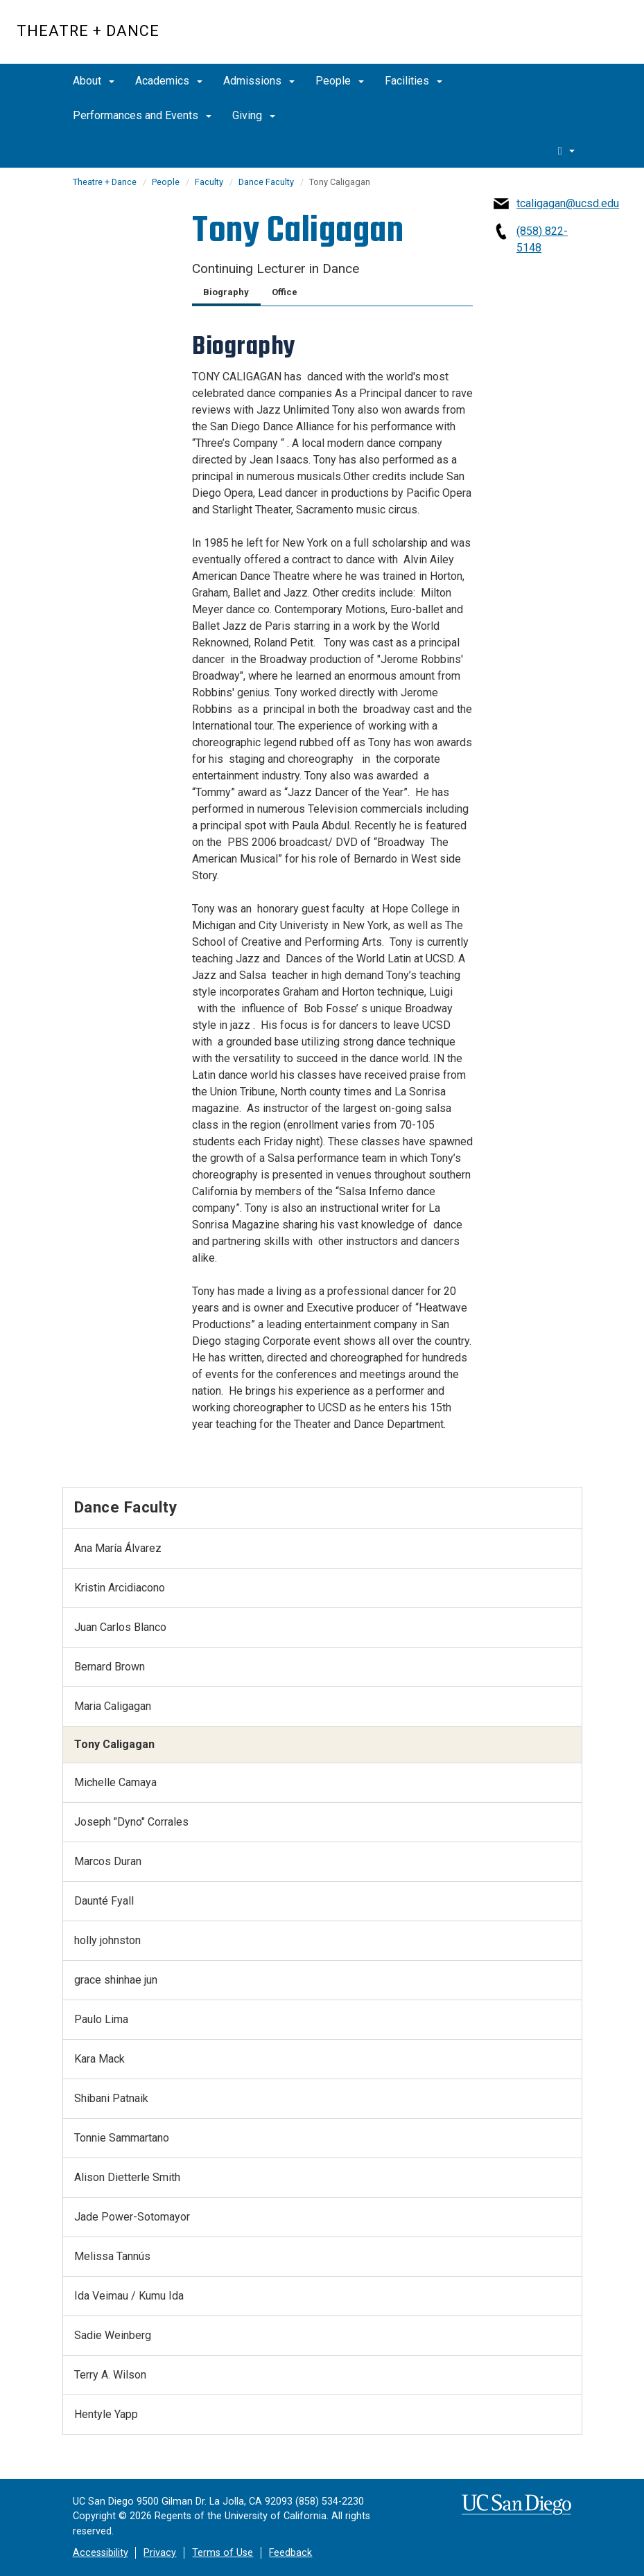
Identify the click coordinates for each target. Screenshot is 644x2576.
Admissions (259, 80)
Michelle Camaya (115, 1782)
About (93, 80)
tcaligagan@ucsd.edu (567, 203)
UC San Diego (548, 39)
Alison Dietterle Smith (127, 2177)
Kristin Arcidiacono (119, 1587)
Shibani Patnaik (111, 2098)
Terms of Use (222, 2553)
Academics (168, 80)
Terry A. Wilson (110, 2374)
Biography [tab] (226, 292)
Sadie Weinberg (112, 2335)
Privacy (159, 2553)
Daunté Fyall (104, 1900)
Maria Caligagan (112, 1706)
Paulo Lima (101, 2019)
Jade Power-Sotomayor (132, 2216)
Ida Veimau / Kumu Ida (129, 2295)
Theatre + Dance (88, 30)
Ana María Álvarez (118, 1548)
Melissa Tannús (112, 2256)
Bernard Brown (109, 1666)
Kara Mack (99, 2058)
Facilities (413, 80)
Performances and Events (142, 115)
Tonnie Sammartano (121, 2137)
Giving (253, 115)
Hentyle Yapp (106, 2414)
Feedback (290, 2553)
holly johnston (107, 1940)
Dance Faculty (266, 182)
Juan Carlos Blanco (120, 1627)
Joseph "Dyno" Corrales (131, 1821)
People (339, 80)
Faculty (209, 182)
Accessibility (100, 2553)
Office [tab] (284, 292)
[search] (566, 150)
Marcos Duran (107, 1861)
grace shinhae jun (115, 1979)
